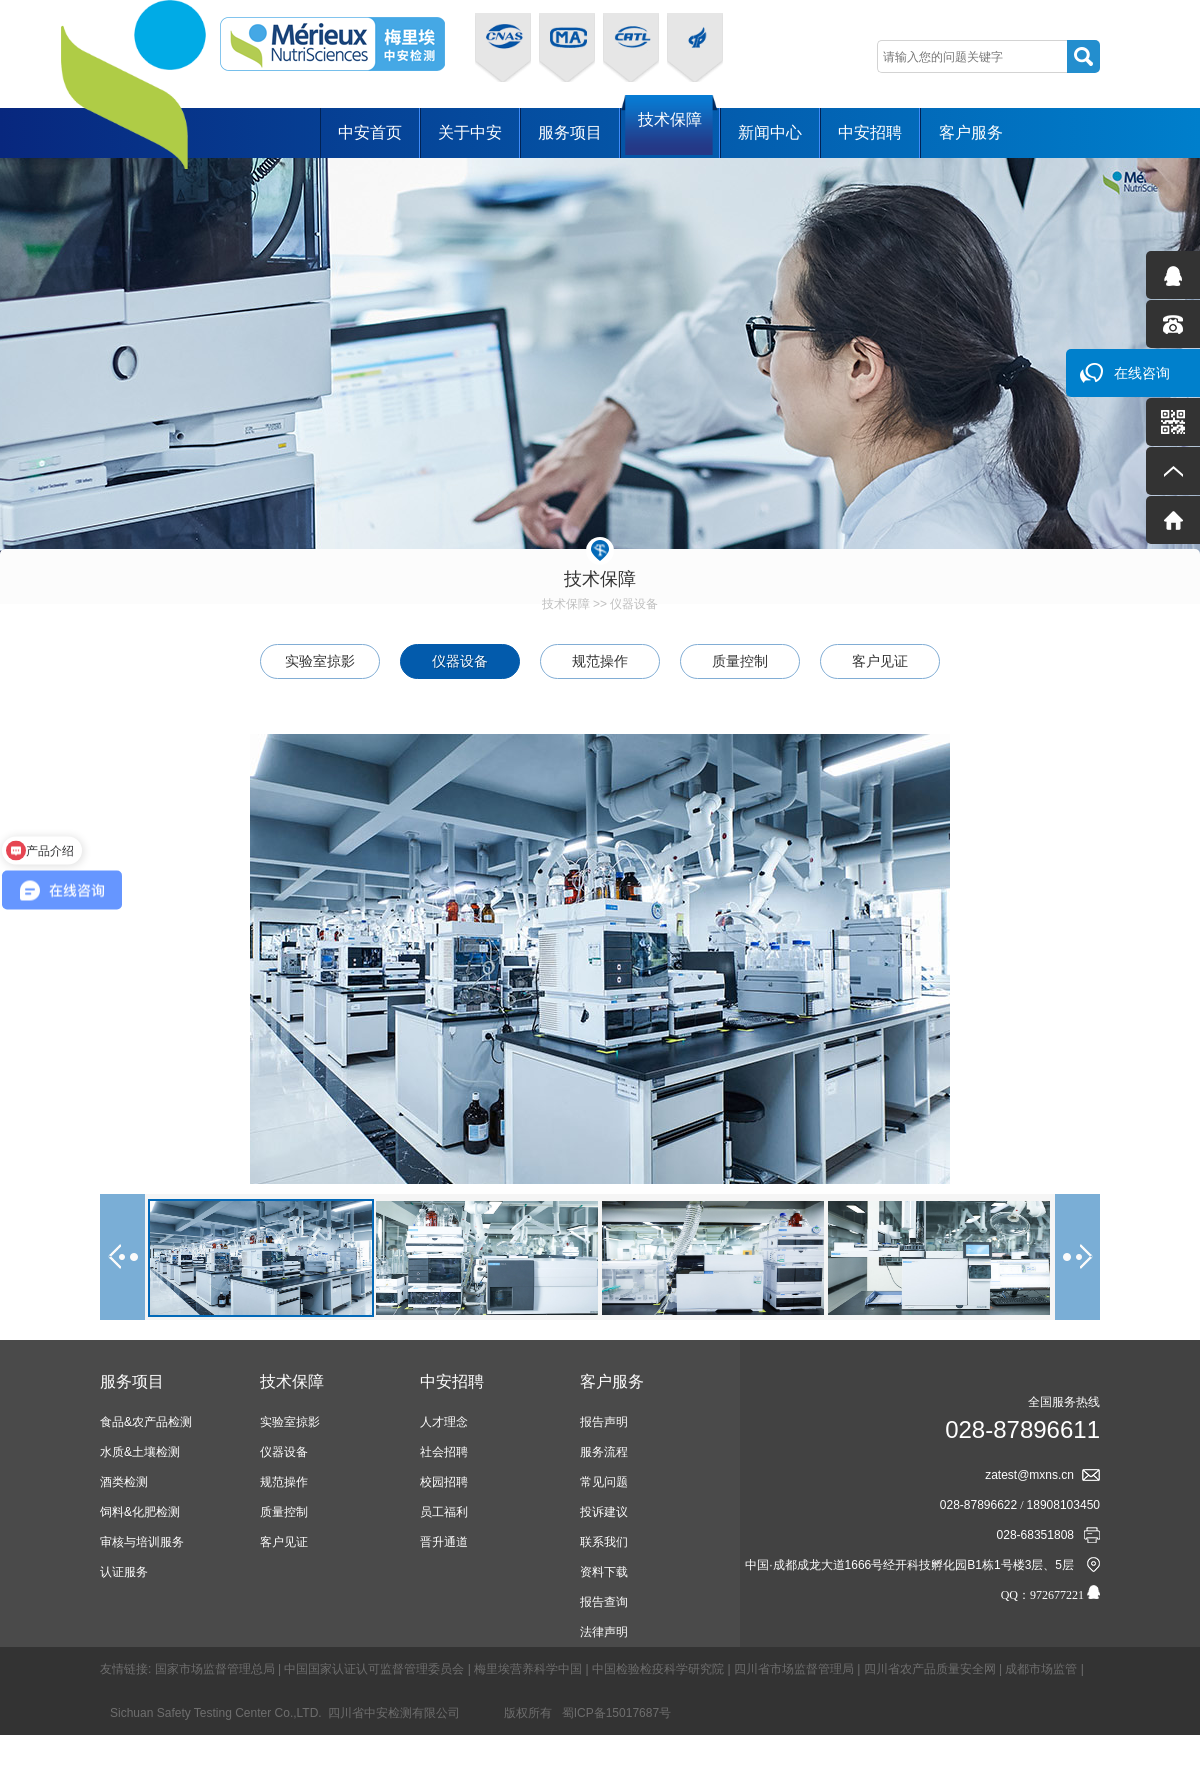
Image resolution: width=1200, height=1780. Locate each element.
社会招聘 (444, 1452)
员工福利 (444, 1512)
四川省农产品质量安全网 (930, 1669)
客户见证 (880, 661)
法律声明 (604, 1632)
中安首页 (370, 132)
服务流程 (604, 1452)
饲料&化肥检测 (140, 1512)
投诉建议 (604, 1512)
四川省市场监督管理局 (794, 1669)
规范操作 (600, 661)
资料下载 (604, 1572)
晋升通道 (444, 1542)
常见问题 (604, 1482)
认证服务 (124, 1572)
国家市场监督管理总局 (215, 1669)
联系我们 (604, 1542)
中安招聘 (870, 132)
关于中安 (470, 132)
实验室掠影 (320, 661)
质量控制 (740, 661)
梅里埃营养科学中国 (528, 1669)
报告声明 (604, 1422)
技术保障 (670, 131)
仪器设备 (634, 604)
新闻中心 (770, 132)
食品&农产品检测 (146, 1422)
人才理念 (444, 1422)
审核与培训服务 (142, 1542)
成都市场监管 (1041, 1669)
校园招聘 (444, 1482)
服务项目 (570, 132)
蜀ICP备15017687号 (616, 1713)
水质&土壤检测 (140, 1452)
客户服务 (971, 132)
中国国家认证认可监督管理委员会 (374, 1669)
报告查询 (604, 1602)
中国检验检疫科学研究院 (658, 1669)
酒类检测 (124, 1482)
